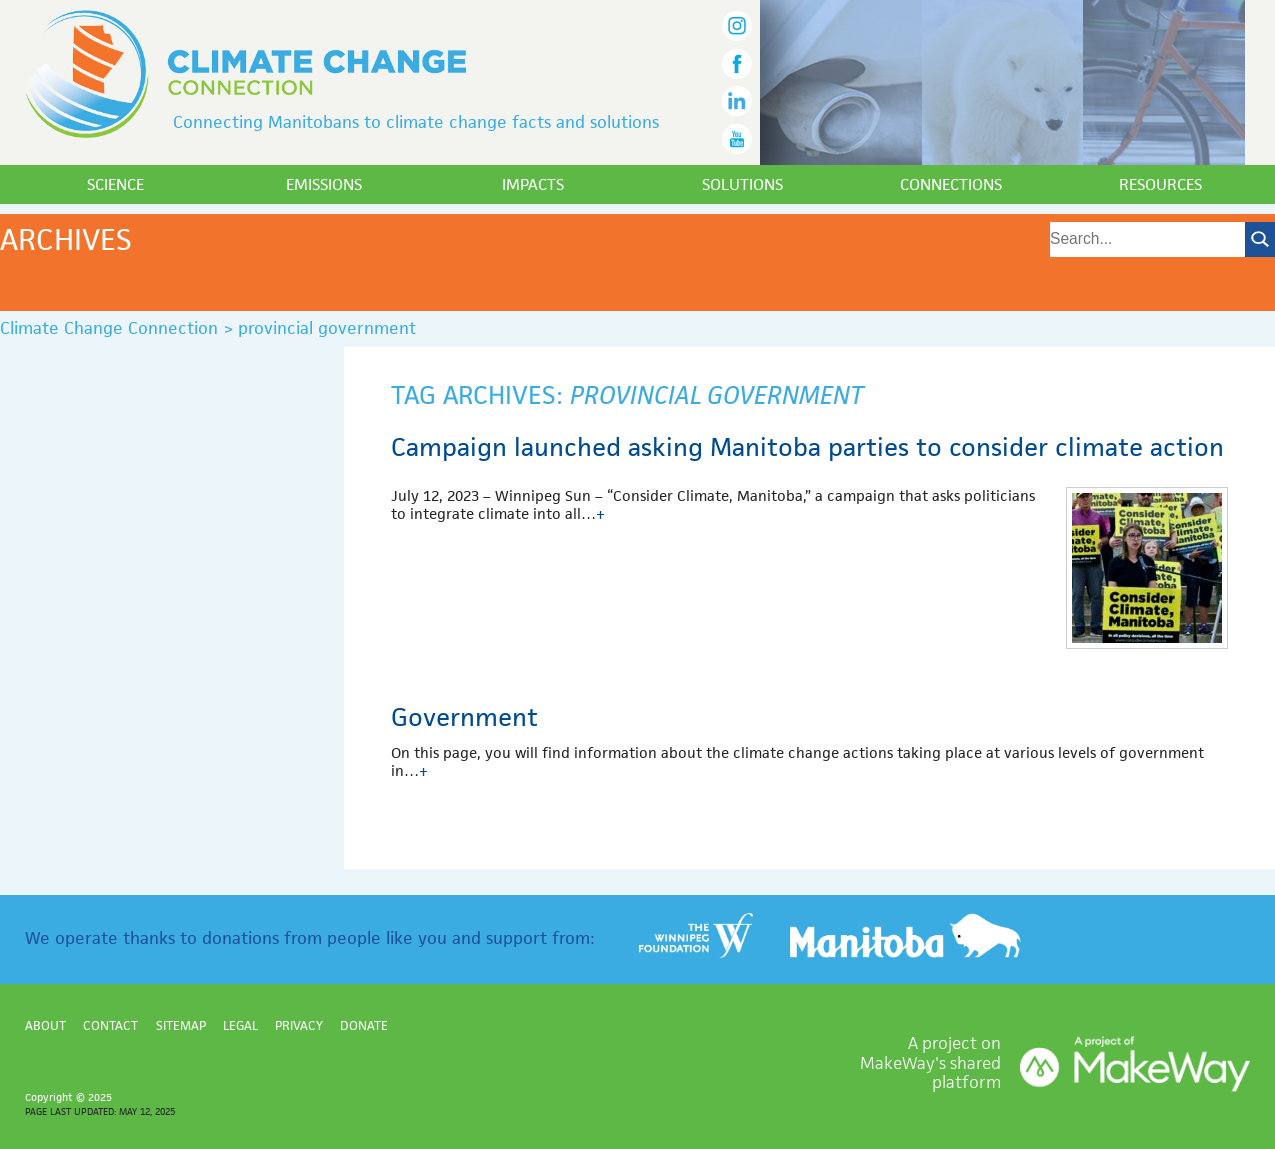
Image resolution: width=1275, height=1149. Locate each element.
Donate (364, 1025)
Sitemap (181, 1025)
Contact (110, 1025)
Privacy (299, 1025)
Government (464, 717)
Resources (1160, 184)
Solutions (742, 184)
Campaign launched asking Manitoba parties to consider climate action (807, 447)
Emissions (324, 184)
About (45, 1025)
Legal (240, 1025)
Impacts (533, 184)
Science (115, 184)
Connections (951, 184)
